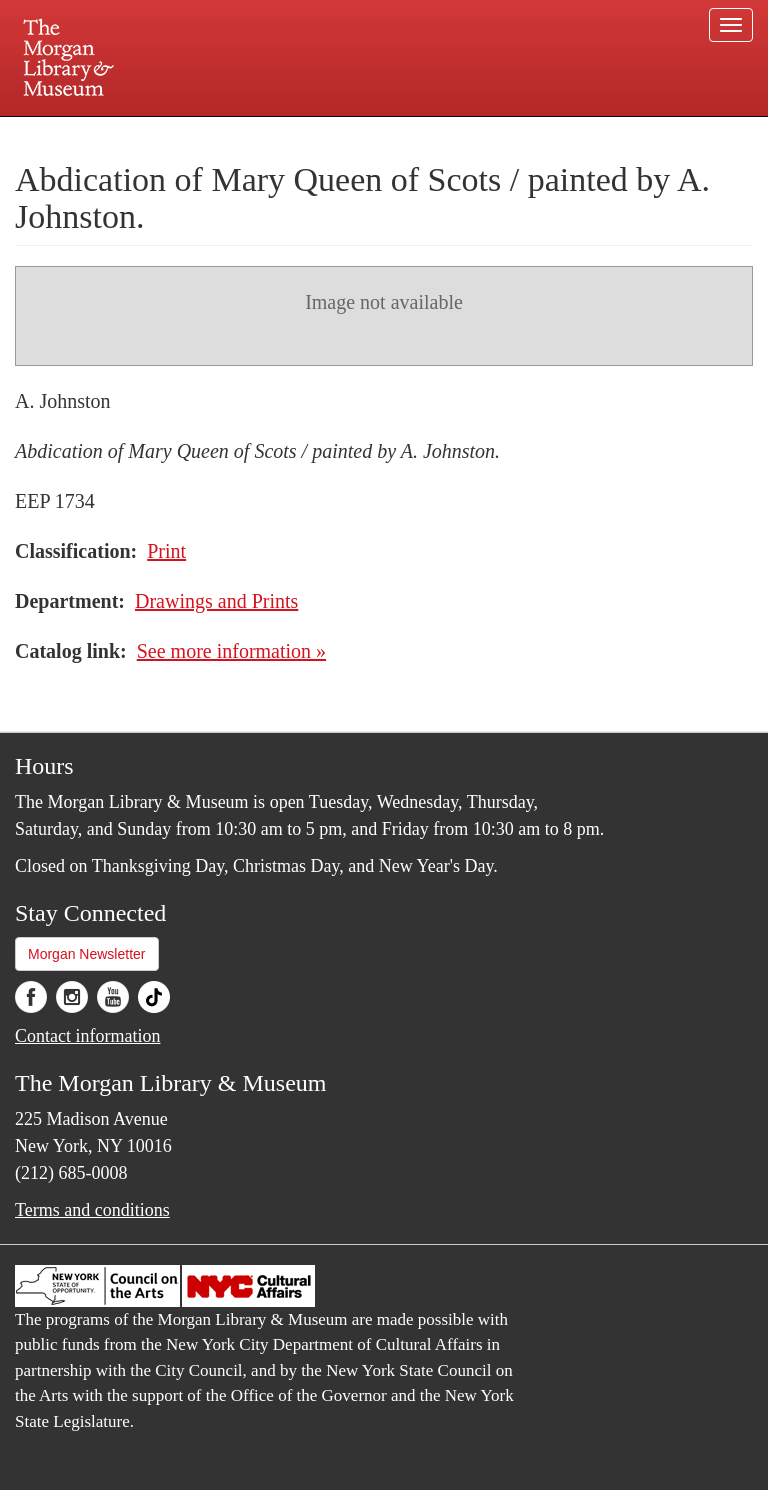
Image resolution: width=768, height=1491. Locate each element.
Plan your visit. (146, 134)
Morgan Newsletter (87, 954)
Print (166, 551)
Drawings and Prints (216, 601)
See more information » (231, 651)
